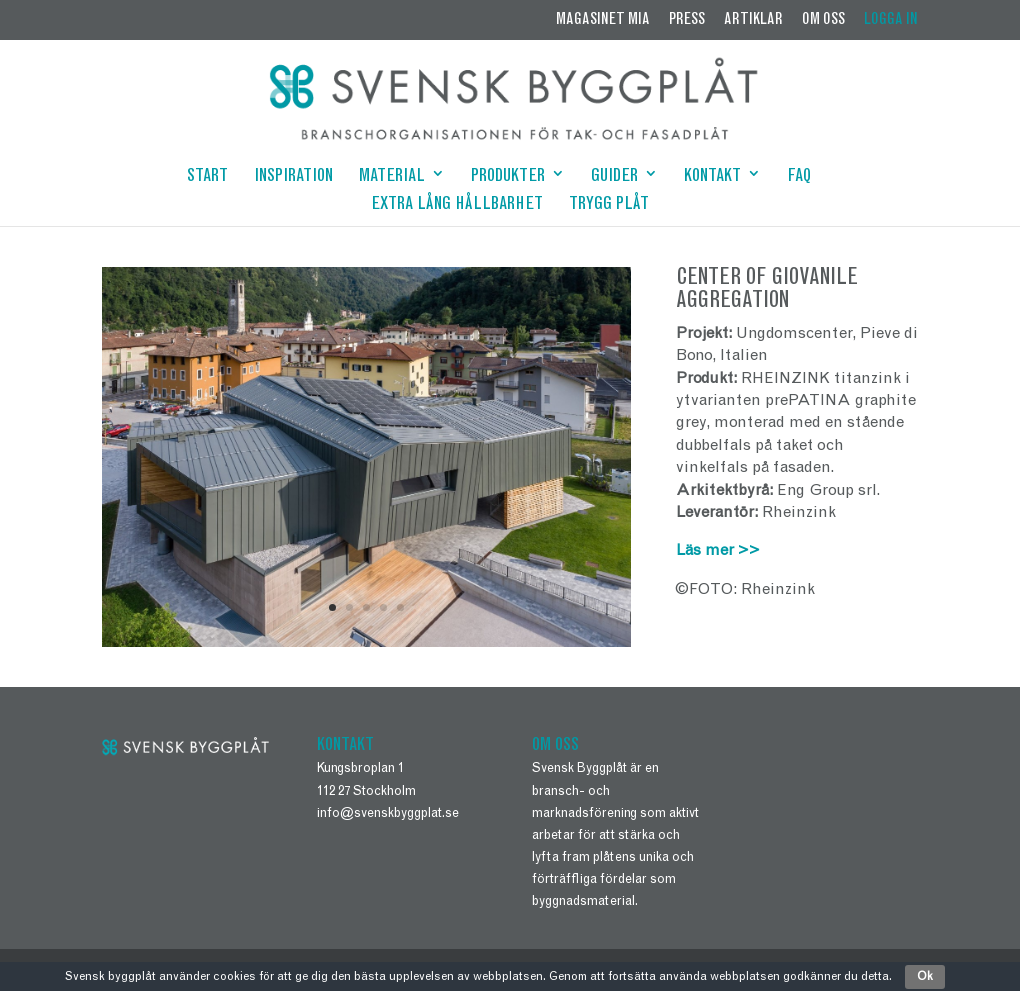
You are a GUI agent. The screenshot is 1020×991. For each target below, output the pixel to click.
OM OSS (823, 20)
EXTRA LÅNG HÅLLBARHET (457, 206)
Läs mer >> (718, 551)
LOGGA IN (891, 20)
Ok (925, 977)
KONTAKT (712, 178)
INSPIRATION (293, 178)
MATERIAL (392, 178)
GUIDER (614, 178)
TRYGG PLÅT (609, 206)
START (207, 178)
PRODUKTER (508, 178)
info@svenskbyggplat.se (388, 814)
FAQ (799, 178)
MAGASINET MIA (603, 20)
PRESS (687, 20)
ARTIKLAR (753, 20)
